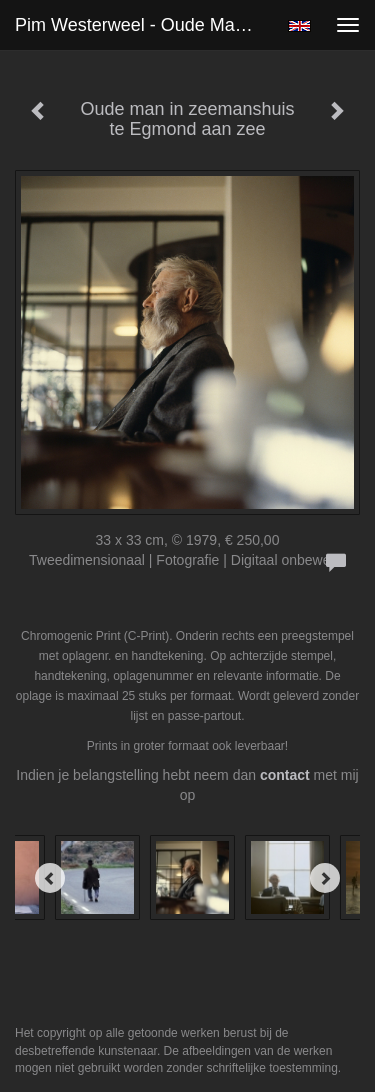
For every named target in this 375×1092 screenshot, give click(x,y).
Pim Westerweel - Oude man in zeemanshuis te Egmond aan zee (143, 25)
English (299, 26)
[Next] (325, 878)
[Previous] (50, 878)
